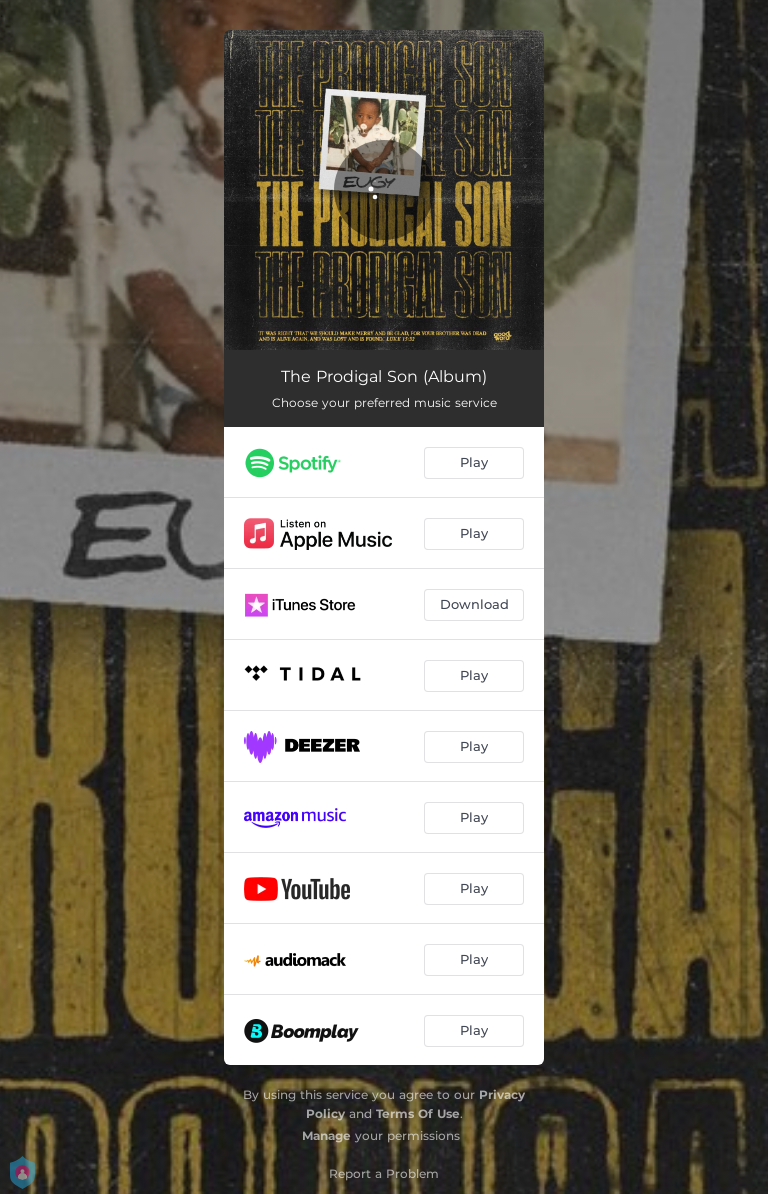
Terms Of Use (418, 1113)
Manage (326, 1135)
